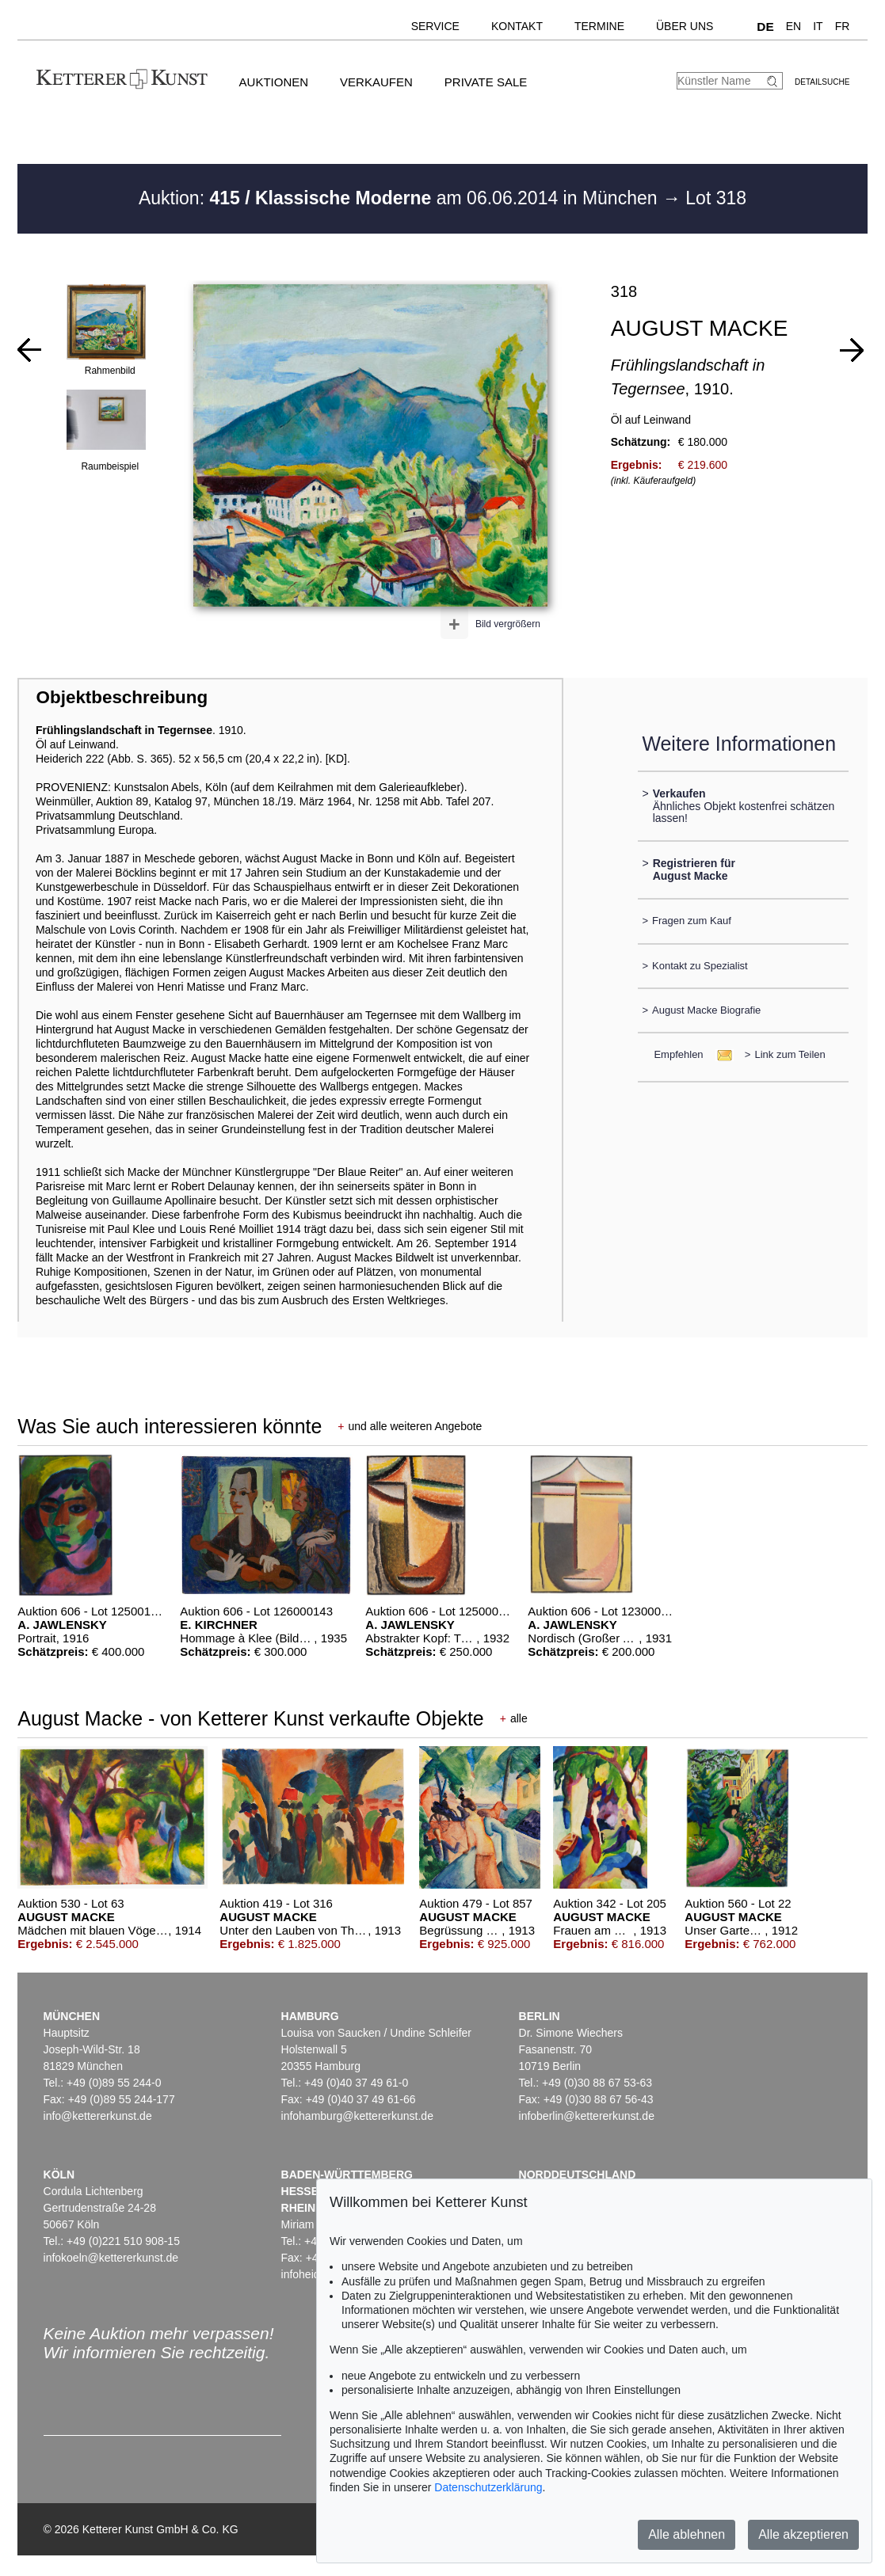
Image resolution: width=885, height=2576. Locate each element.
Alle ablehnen (686, 2534)
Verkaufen (376, 82)
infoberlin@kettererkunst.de (586, 2116)
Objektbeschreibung (122, 697)
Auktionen (274, 82)
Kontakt (517, 26)
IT (817, 26)
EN (793, 26)
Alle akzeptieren (803, 2534)
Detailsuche (822, 82)
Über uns (684, 26)
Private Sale (485, 82)
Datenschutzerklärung (488, 2487)
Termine (599, 26)
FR (842, 26)
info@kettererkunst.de (98, 2116)
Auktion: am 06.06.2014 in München (400, 198)
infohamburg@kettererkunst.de (357, 2116)
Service (435, 26)
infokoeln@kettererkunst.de (111, 2257)
